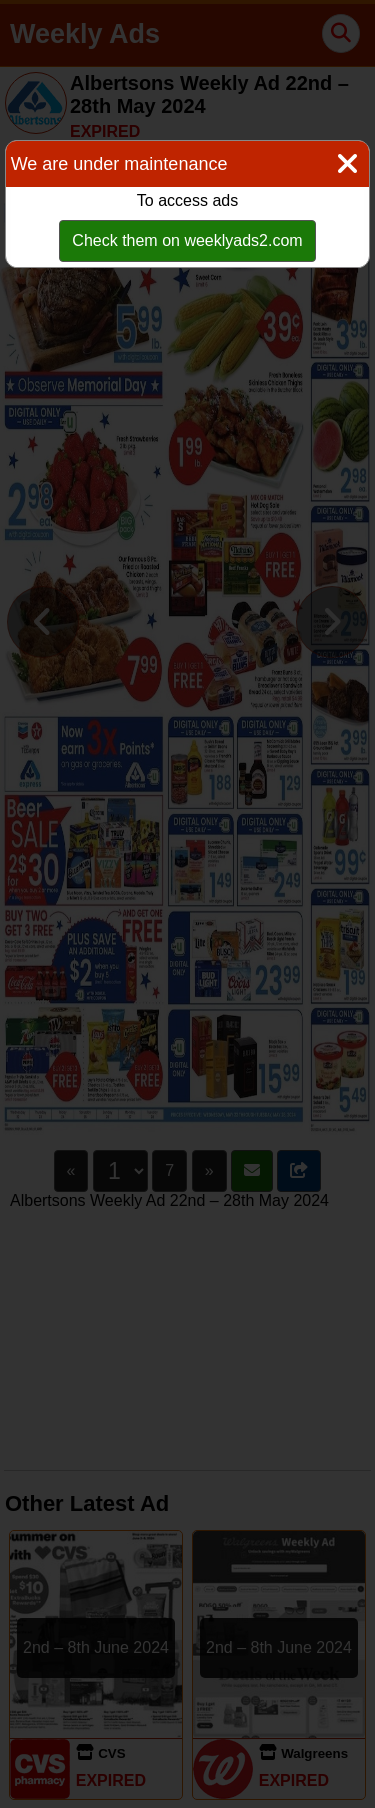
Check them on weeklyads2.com (187, 240)
